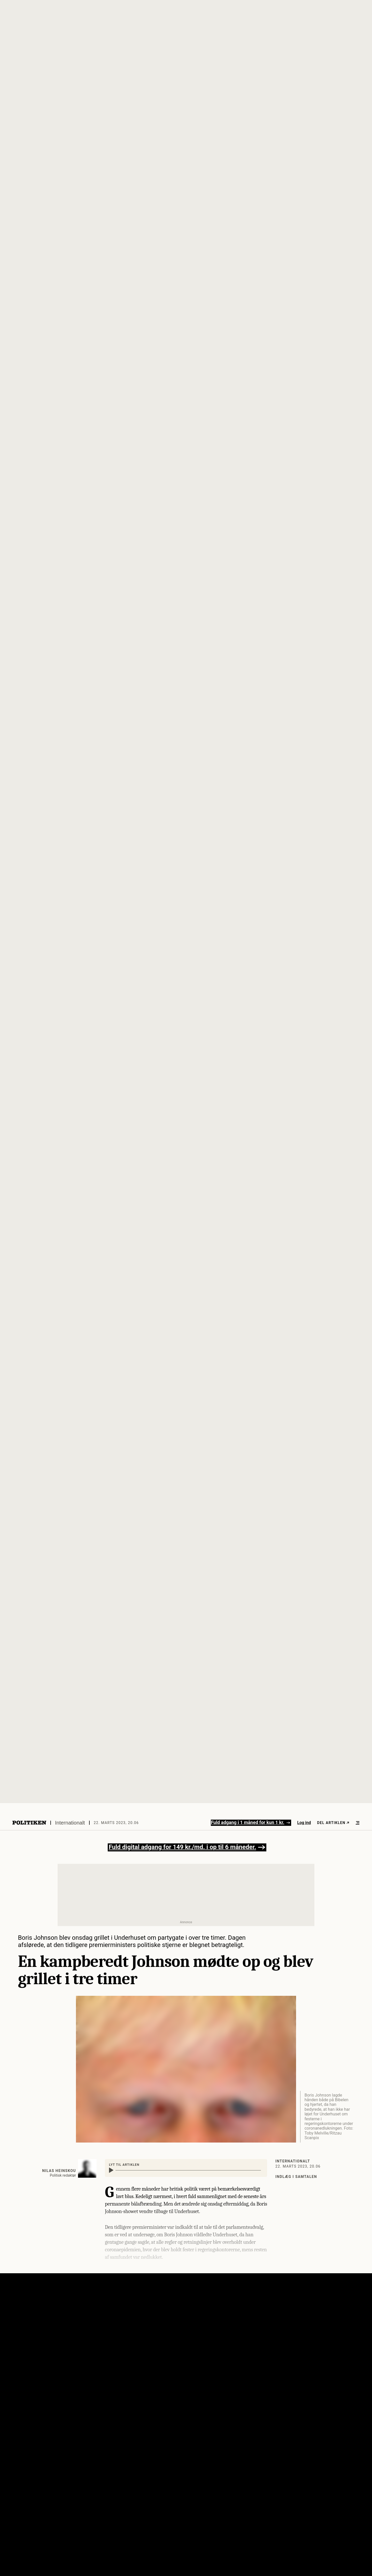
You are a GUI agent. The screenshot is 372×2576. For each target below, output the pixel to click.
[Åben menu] (357, 1823)
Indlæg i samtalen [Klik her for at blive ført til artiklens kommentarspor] (296, 2177)
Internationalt (70, 1823)
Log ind (304, 1822)
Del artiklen (333, 1823)
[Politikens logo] (29, 1823)
